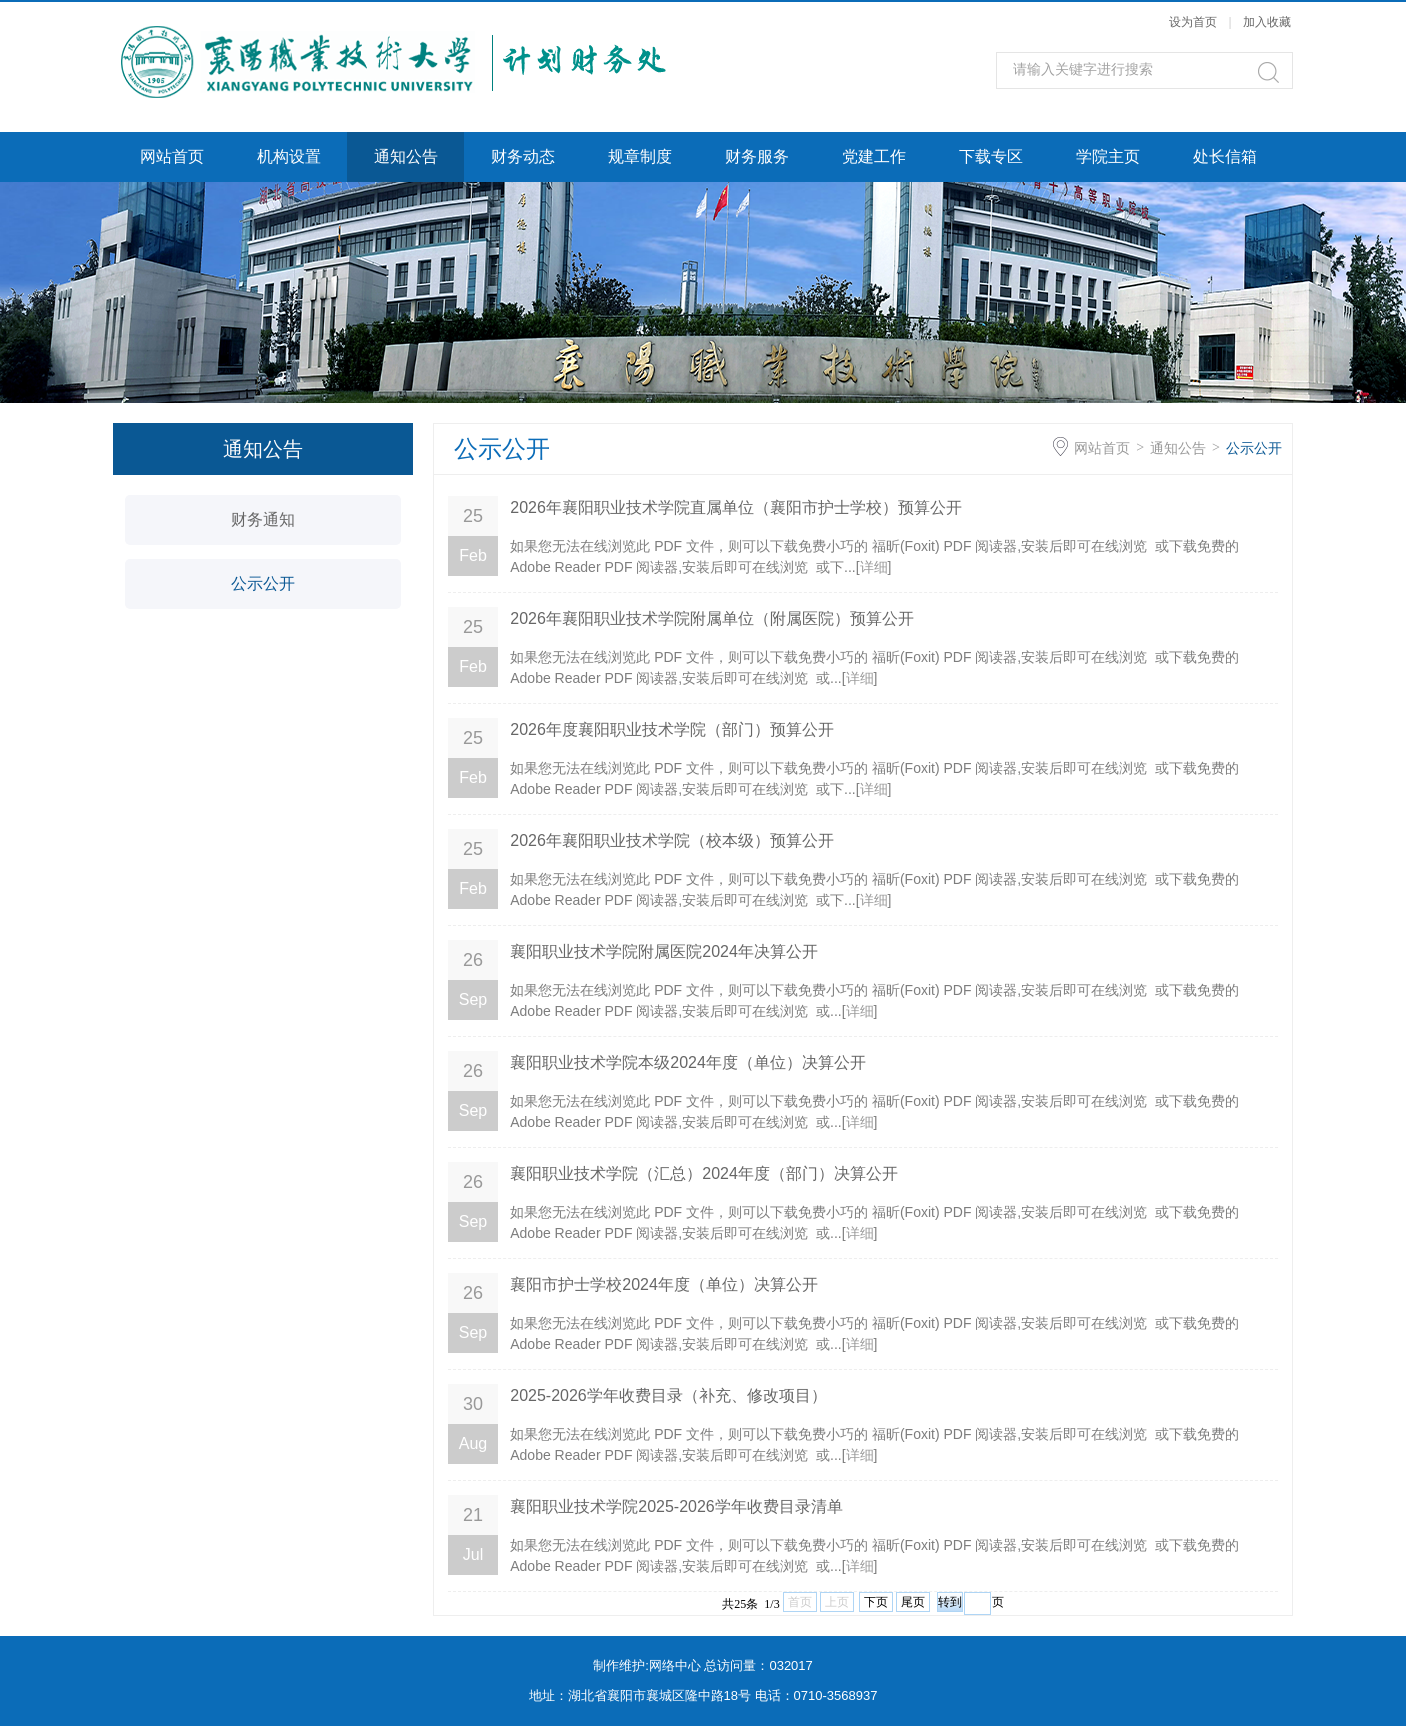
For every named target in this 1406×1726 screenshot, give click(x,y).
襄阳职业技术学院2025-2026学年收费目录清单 (676, 1506)
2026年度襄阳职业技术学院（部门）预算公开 (672, 729)
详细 (874, 567)
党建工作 (874, 156)
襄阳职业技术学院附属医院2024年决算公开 (664, 951)
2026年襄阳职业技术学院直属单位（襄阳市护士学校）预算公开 (736, 507)
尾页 (913, 1602)
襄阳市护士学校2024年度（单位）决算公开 (664, 1284)
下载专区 (991, 156)
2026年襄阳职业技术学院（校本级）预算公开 (672, 840)
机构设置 (289, 156)
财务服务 (757, 156)
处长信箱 (1225, 156)
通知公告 (406, 156)
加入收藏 (1267, 22)
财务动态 (523, 156)
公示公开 (263, 583)
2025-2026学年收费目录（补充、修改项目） (668, 1395)
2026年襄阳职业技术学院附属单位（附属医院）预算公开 (712, 618)
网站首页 (172, 156)
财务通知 (263, 519)
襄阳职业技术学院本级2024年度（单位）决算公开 (688, 1062)
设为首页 (1193, 22)
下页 (876, 1602)
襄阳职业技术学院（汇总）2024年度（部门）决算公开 (704, 1173)
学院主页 (1108, 156)
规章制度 (640, 156)
